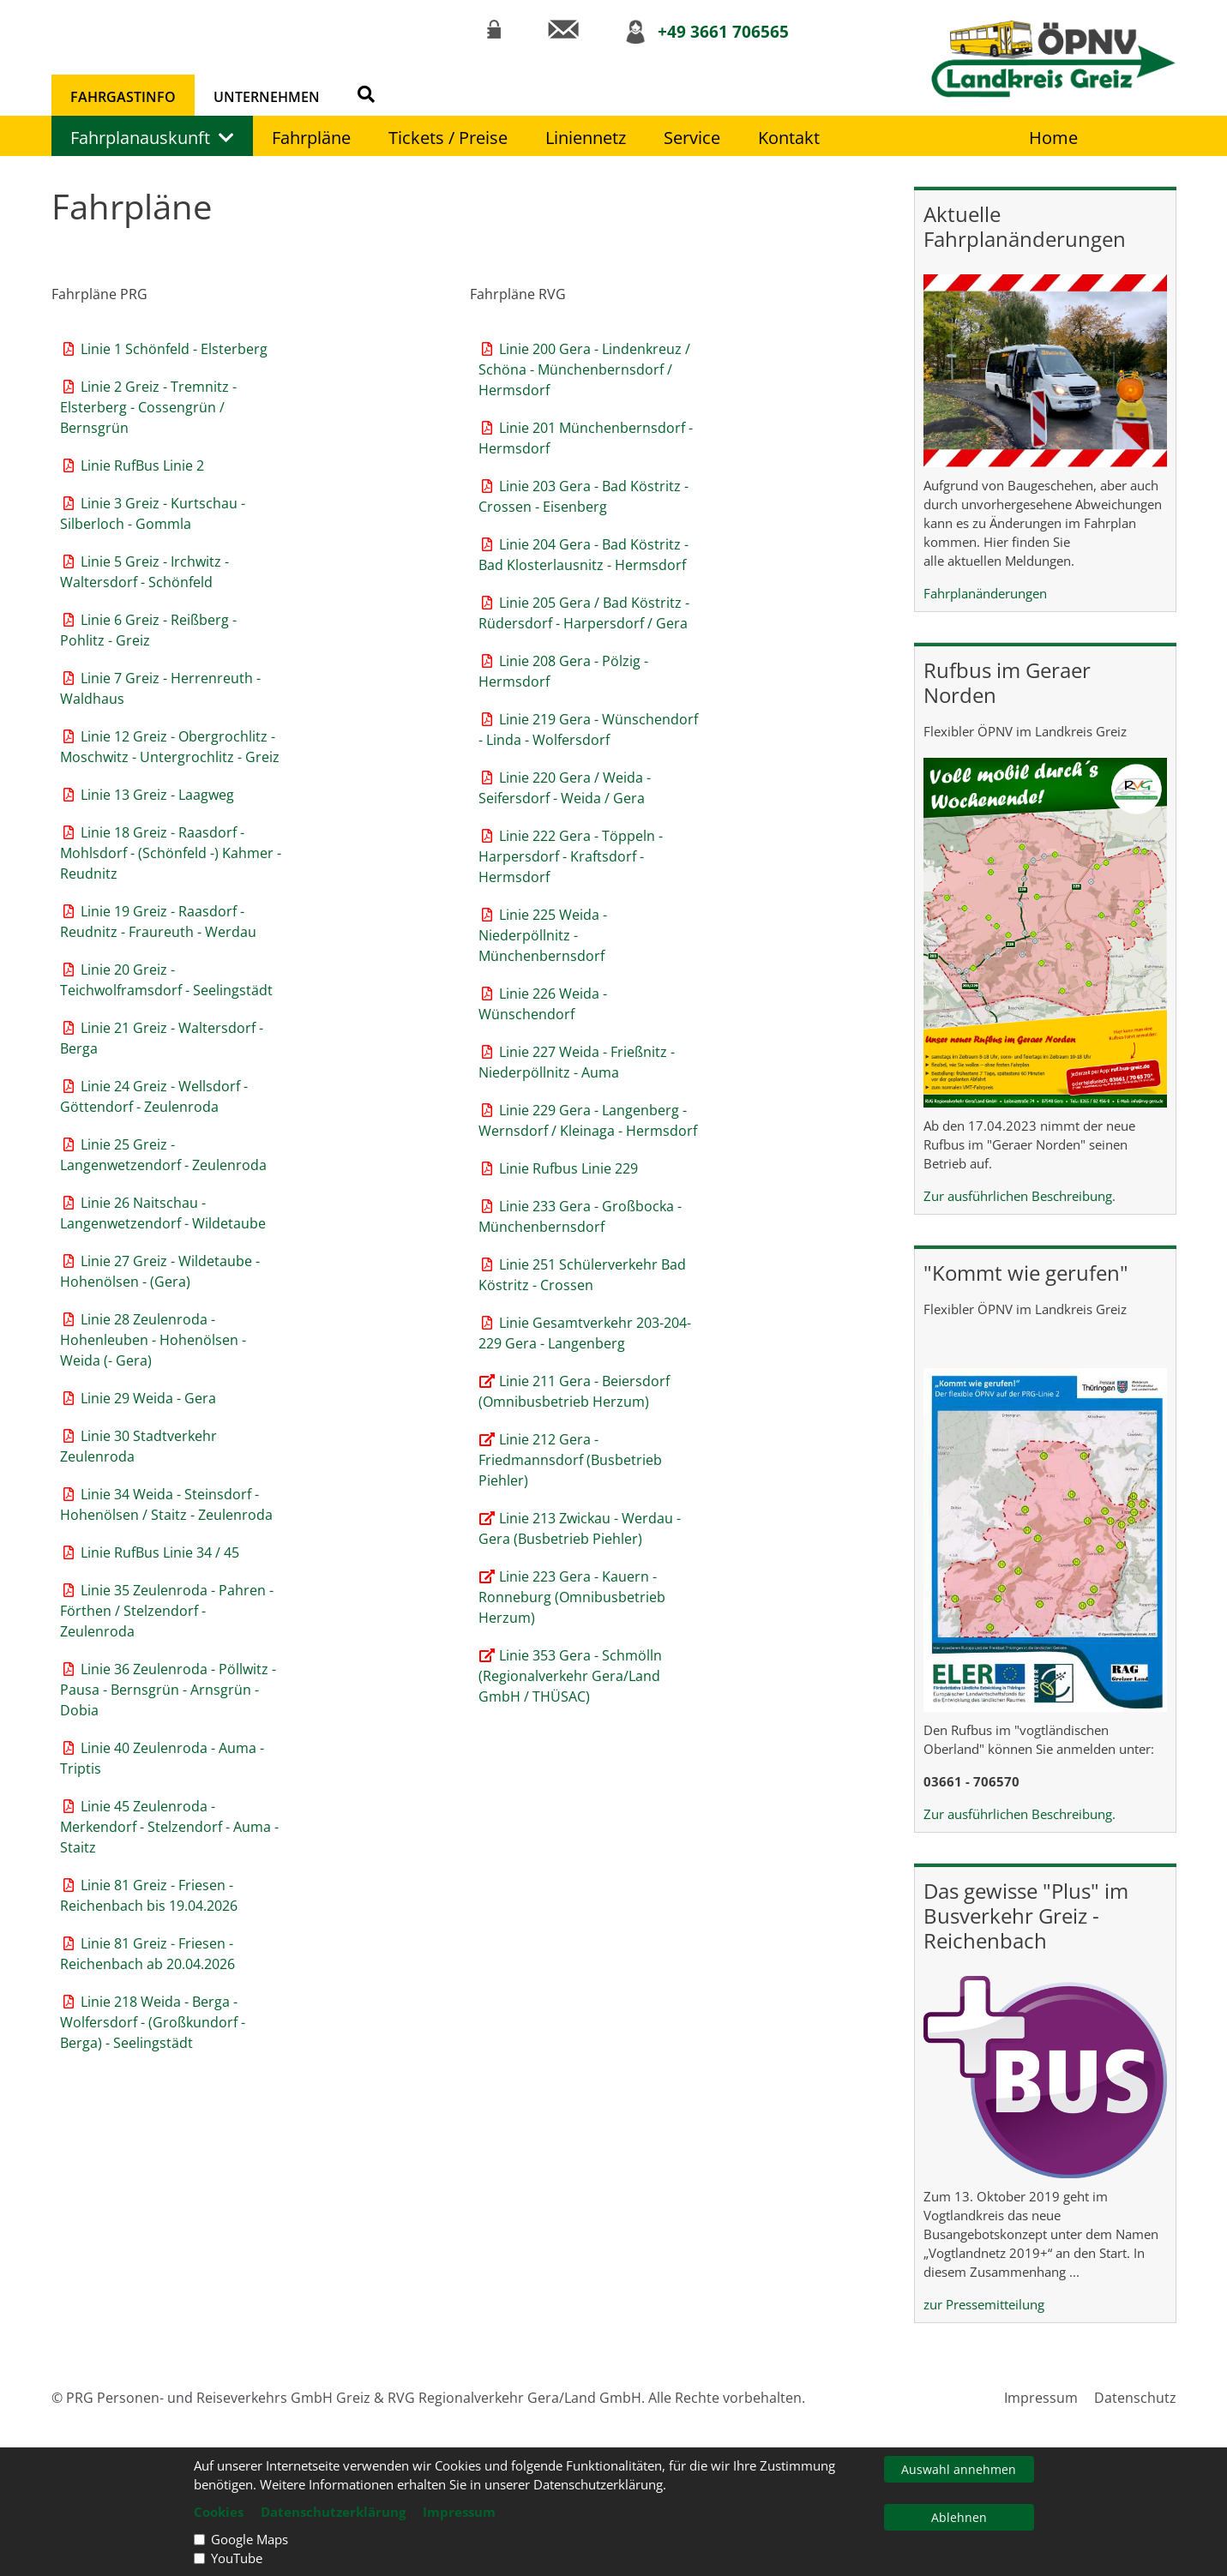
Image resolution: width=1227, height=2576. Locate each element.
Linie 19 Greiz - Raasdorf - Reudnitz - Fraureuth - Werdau (158, 921)
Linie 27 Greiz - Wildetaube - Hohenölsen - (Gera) (160, 1271)
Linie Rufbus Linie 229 (558, 1168)
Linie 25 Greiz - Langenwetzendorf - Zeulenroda (163, 1154)
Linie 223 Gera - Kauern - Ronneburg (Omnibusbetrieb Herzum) (571, 1597)
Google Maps (249, 2539)
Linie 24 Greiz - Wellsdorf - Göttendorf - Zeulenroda (154, 1096)
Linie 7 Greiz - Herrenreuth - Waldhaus (160, 688)
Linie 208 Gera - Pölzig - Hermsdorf (563, 671)
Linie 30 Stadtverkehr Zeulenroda (138, 1446)
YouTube (236, 2558)
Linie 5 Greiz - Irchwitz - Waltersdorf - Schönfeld (144, 571)
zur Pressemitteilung (983, 2304)
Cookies (219, 2511)
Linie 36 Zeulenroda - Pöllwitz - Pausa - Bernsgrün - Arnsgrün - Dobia (168, 1690)
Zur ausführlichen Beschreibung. (1019, 1813)
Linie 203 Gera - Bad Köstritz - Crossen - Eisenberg (583, 496)
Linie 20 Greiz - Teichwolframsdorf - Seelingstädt (166, 980)
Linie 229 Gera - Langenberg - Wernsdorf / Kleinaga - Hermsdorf (587, 1120)
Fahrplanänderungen (985, 593)
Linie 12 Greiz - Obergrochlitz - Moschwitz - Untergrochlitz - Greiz (170, 746)
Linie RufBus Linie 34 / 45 (149, 1552)
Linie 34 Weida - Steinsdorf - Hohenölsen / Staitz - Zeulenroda (166, 1504)
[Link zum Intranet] (494, 29)
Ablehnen (959, 2517)
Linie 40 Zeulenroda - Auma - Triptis (162, 1758)
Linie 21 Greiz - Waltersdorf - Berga (161, 1038)
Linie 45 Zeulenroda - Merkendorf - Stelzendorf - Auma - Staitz (169, 1827)
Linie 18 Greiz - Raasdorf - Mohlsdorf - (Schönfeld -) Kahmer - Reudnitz (170, 853)
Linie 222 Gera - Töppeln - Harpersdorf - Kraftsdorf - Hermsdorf (570, 856)
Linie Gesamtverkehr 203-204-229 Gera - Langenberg (584, 1333)
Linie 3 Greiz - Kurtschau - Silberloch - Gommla (152, 513)
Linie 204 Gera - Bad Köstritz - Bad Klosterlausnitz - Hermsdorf (583, 554)
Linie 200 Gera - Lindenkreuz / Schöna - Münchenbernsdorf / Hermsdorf (584, 369)
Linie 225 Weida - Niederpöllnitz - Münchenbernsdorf (542, 935)
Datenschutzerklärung (333, 2511)
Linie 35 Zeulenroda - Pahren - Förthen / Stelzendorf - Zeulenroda (167, 1611)
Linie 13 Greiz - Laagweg (147, 794)
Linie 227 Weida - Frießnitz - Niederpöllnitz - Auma (576, 1062)
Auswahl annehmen (958, 2469)
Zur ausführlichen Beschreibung (1017, 1195)
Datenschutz (1135, 2397)
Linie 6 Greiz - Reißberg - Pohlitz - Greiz (148, 630)
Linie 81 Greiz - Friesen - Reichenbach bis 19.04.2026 (149, 1895)
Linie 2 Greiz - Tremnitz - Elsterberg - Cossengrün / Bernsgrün (148, 407)
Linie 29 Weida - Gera (138, 1398)
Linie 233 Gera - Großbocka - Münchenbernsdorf (580, 1216)
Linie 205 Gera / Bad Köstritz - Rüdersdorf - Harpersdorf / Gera (583, 613)
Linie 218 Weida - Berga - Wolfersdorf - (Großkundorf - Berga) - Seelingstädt (152, 2022)
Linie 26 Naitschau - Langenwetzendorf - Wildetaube (163, 1213)
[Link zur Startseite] (1053, 59)
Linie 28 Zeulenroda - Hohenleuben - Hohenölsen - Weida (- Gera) (153, 1340)
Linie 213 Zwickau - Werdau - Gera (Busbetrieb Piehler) (579, 1528)
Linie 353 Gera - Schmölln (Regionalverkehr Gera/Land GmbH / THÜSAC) (570, 1676)
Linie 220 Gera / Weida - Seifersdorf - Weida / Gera (564, 788)
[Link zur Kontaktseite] (563, 29)
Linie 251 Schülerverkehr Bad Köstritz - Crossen (582, 1274)
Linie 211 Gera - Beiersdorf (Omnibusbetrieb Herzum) (574, 1391)
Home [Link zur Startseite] (1053, 137)
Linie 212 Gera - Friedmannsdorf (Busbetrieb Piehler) (570, 1460)
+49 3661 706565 (723, 31)
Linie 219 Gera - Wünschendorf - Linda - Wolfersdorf (588, 729)
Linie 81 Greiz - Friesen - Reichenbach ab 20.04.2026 (147, 1953)
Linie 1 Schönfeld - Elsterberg (164, 348)
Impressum (1041, 2397)
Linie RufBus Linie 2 (132, 465)
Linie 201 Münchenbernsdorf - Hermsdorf (585, 438)
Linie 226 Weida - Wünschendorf (542, 1004)
